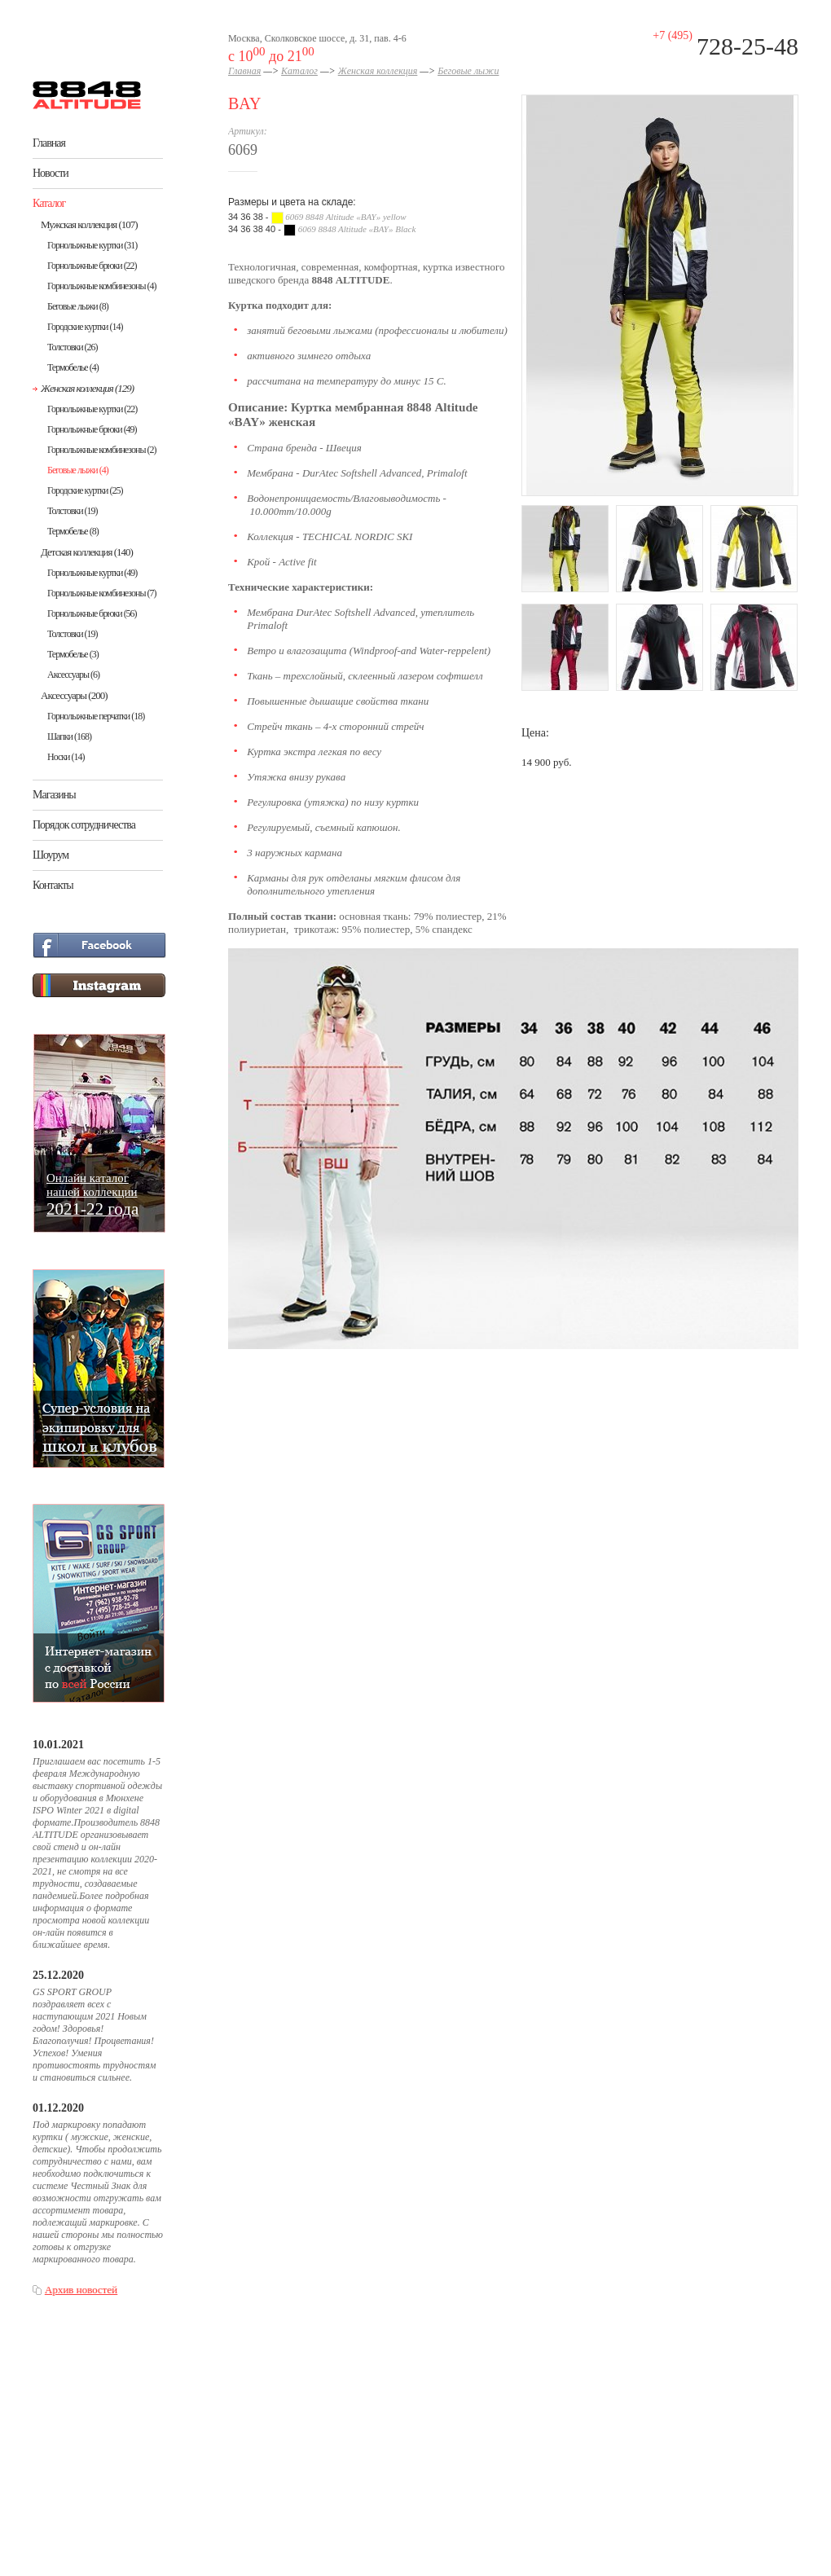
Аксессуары (73, 674)
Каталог (49, 203)
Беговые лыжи (77, 306)
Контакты (53, 885)
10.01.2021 (58, 1745)
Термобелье (73, 367)
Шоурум (50, 855)
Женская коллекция (87, 388)
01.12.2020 (58, 2108)
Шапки (69, 736)
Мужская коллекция (89, 224)
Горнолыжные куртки (92, 245)
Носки (66, 757)
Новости (50, 173)
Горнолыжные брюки (92, 265)
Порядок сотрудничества (84, 825)
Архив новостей (81, 2290)
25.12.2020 (58, 1975)
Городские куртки (85, 326)
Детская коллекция (87, 552)
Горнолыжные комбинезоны (101, 286)
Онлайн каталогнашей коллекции (92, 1194)
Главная (49, 143)
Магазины (54, 795)
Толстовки (72, 347)
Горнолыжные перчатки (95, 716)
